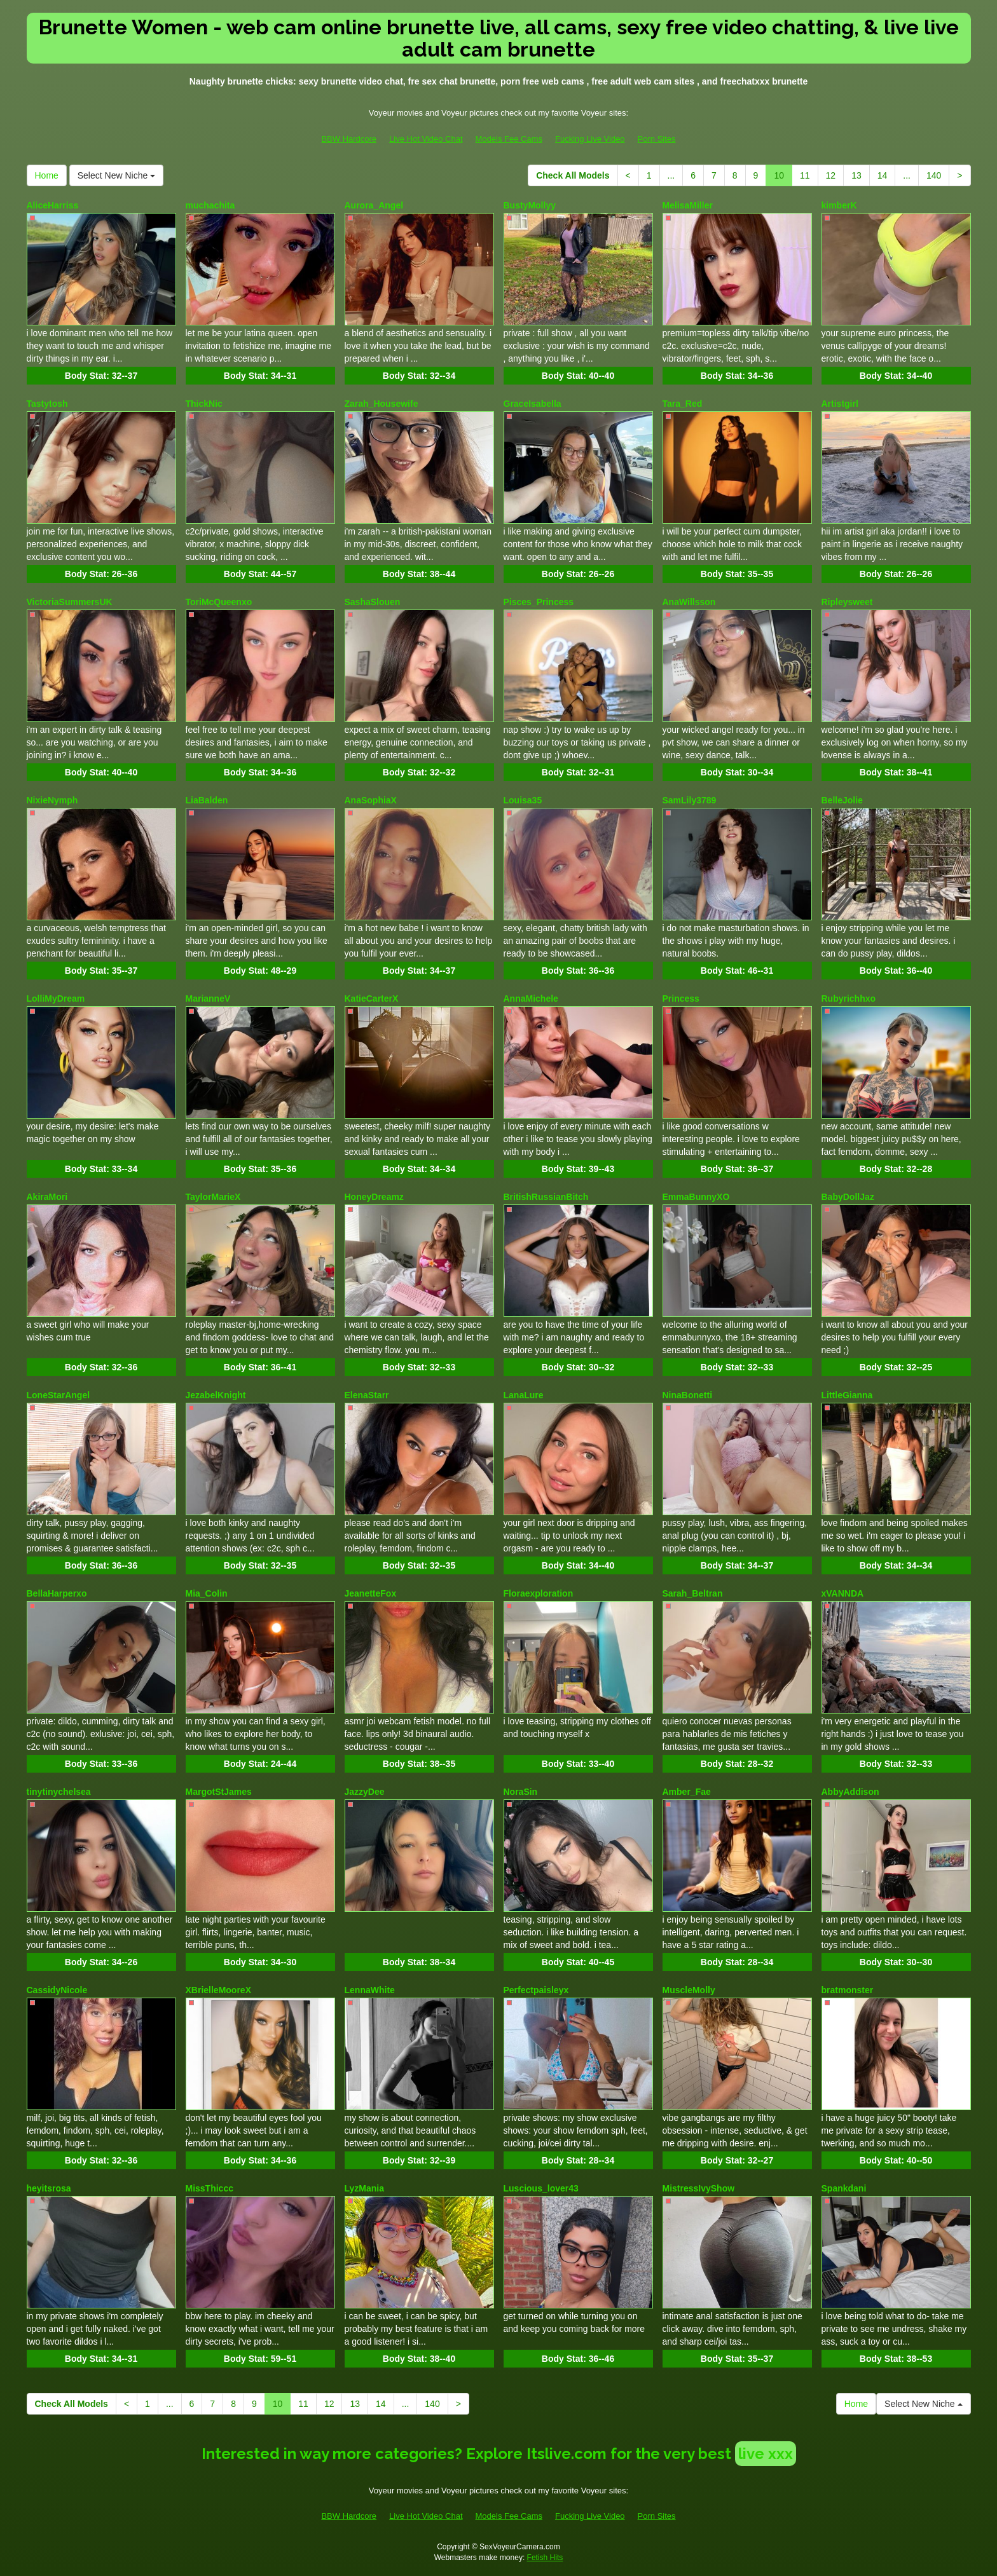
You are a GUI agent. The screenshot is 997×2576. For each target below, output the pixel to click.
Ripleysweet (847, 602)
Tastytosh (47, 404)
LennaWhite (370, 1990)
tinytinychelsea (59, 1792)
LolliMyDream (56, 998)
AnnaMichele (531, 998)
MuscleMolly (689, 1990)
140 (933, 175)
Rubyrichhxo (849, 998)
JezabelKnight (216, 1395)
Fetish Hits (545, 2557)
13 (856, 175)
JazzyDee (365, 1792)
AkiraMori (47, 1197)
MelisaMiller (688, 205)
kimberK (839, 205)
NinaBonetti (688, 1395)
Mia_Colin (207, 1593)
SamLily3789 (690, 800)
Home (46, 175)
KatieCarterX (372, 998)
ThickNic (204, 404)
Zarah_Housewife (381, 404)
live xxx (765, 2453)
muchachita (210, 205)
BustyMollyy (530, 205)
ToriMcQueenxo (219, 602)
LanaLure (524, 1395)
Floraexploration (539, 1593)
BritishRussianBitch (546, 1197)
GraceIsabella (532, 404)
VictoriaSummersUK (70, 602)
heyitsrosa (49, 2188)
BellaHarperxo (57, 1593)
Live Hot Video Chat (425, 139)
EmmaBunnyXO (696, 1197)
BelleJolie (842, 800)
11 (805, 175)
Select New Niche (116, 175)
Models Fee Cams (509, 139)
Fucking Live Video (590, 139)
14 (882, 175)
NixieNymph (52, 800)
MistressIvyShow (699, 2188)
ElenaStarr (367, 1395)
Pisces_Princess (539, 602)
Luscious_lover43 (541, 2188)
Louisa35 (523, 800)
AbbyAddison (850, 1792)
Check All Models (572, 175)
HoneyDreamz (374, 1197)
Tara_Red (683, 404)
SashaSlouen (373, 602)
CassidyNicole (57, 1990)
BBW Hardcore (348, 139)
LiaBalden (207, 800)
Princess (681, 998)
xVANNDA (843, 1593)
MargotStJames (219, 1792)
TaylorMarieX (213, 1197)
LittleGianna (847, 1395)
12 (831, 175)
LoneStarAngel (58, 1395)
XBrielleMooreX (218, 1990)
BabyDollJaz (848, 1197)
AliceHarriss (53, 205)
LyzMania (365, 2188)
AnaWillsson (689, 602)
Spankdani (844, 2188)
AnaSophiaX (371, 800)
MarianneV (208, 998)
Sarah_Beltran (693, 1593)
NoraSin (521, 1792)
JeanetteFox (371, 1593)
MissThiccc (209, 2188)
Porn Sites (657, 139)
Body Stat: (101, 376)
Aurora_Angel (374, 205)
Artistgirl (840, 404)
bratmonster (848, 1990)
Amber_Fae (687, 1792)
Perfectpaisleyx (536, 1990)
